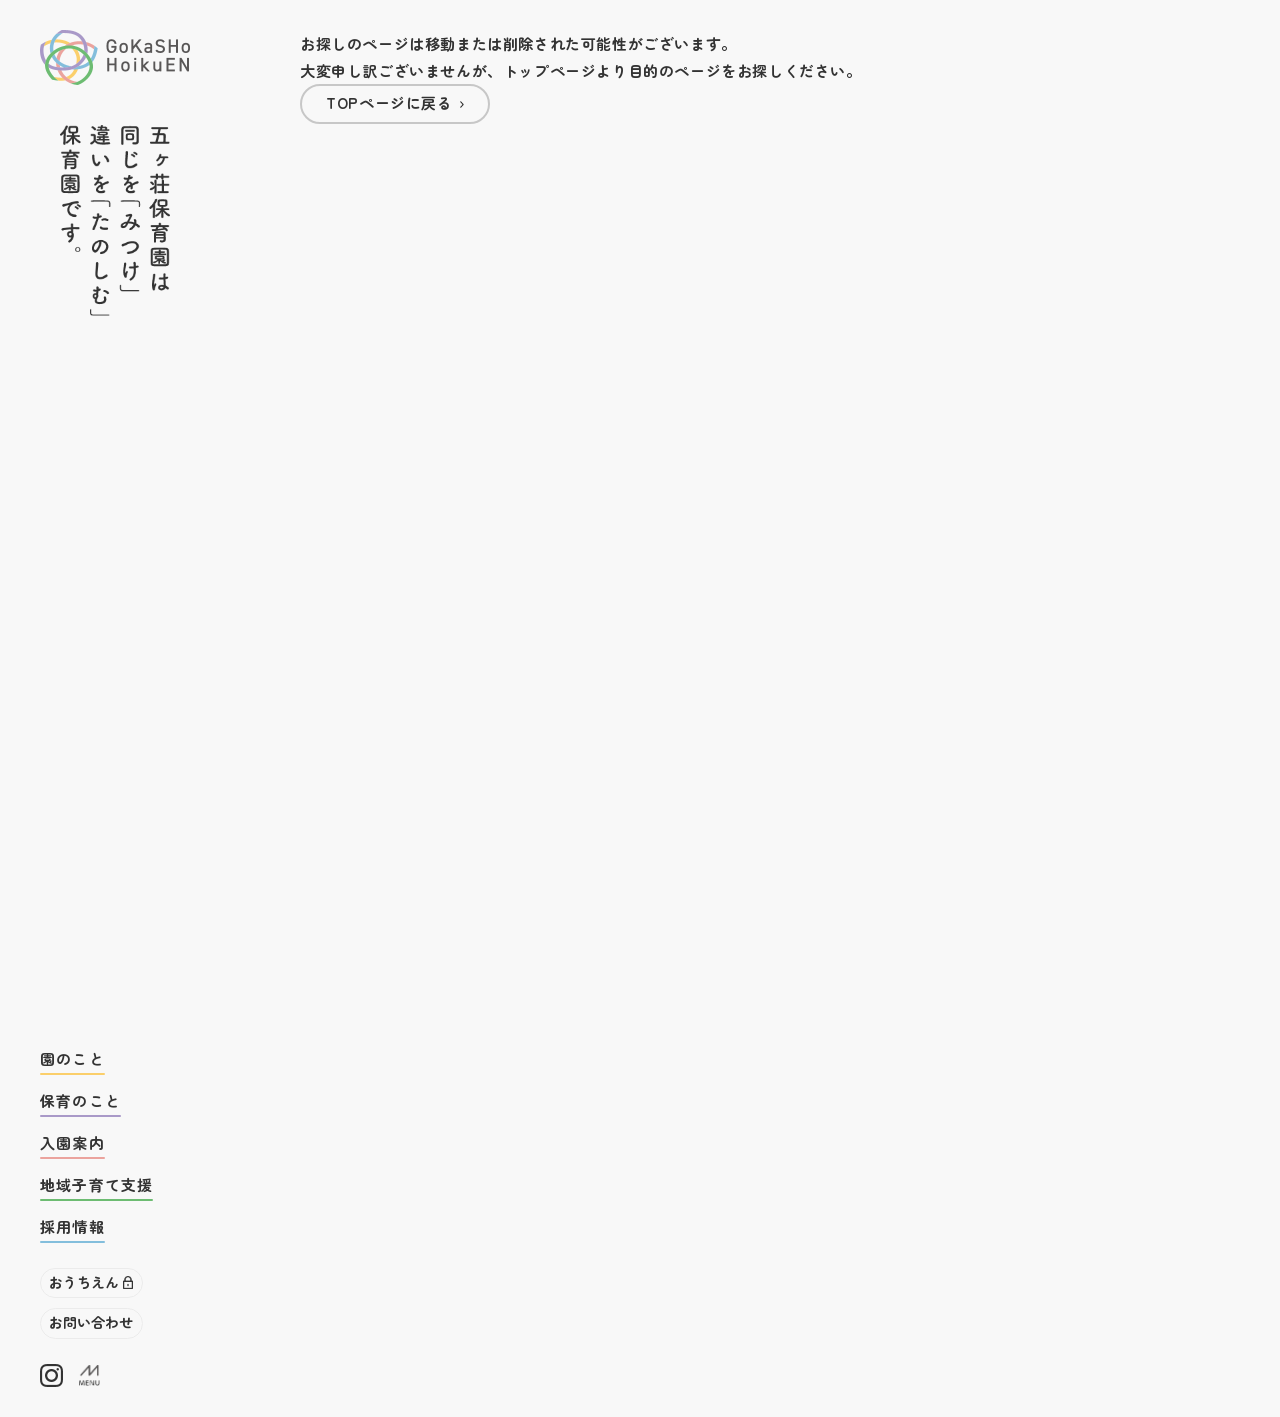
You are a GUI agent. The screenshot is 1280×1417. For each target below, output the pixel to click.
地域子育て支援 (96, 1184)
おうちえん (84, 1282)
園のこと (72, 1058)
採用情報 (72, 1226)
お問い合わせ (91, 1322)
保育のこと (80, 1100)
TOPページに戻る (389, 102)
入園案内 (72, 1142)
